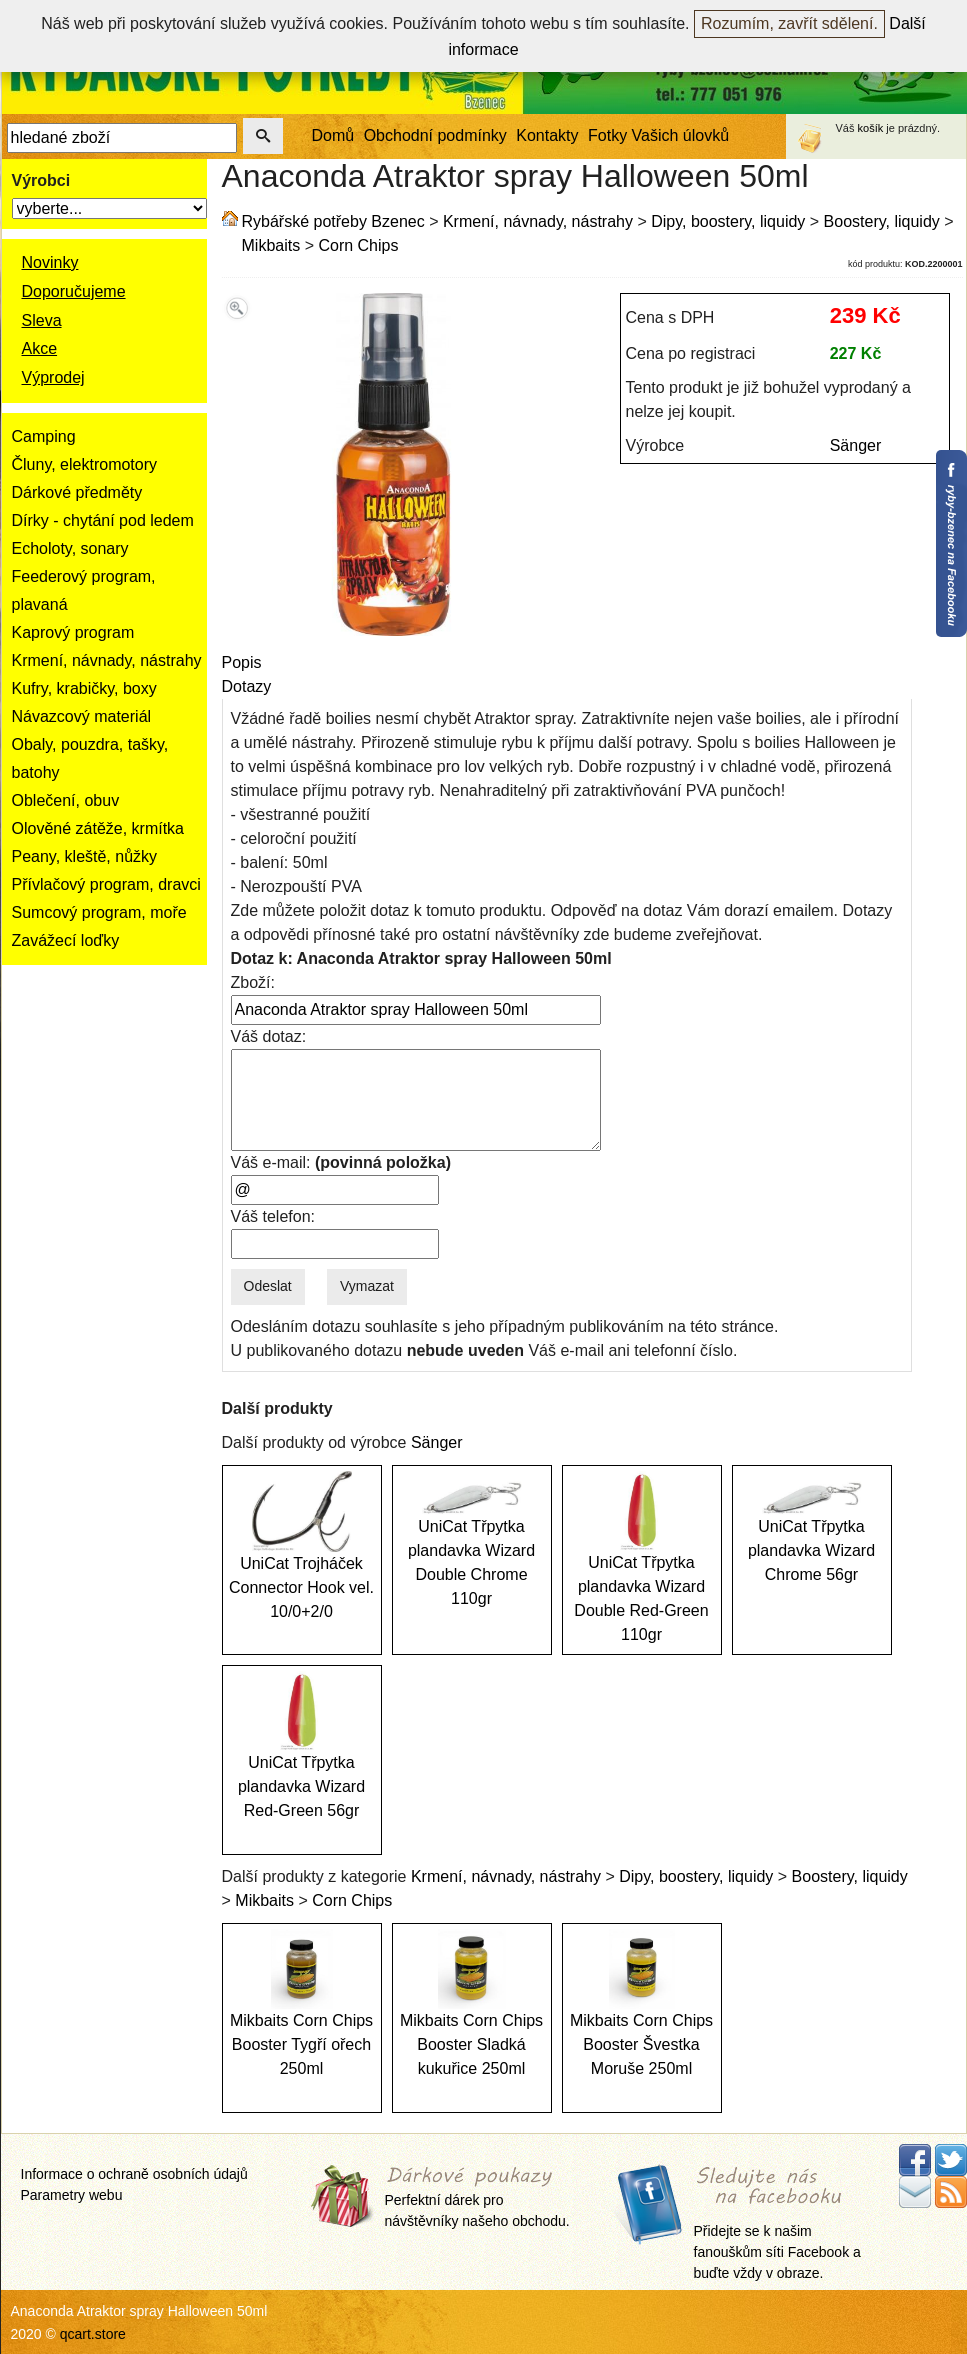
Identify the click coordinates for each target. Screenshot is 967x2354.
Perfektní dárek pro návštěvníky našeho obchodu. (477, 2197)
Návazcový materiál (82, 716)
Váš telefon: (273, 1216)
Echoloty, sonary (70, 548)
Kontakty (547, 135)
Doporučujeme (74, 291)
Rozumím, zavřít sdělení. (789, 23)
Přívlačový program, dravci (106, 884)
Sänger (856, 445)
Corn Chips (358, 245)
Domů (333, 135)
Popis (242, 662)
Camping (44, 436)
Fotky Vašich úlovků (658, 135)
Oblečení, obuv (66, 800)
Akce (40, 348)
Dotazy (247, 686)
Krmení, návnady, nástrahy (107, 660)
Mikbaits (271, 245)
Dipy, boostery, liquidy (728, 221)
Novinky (50, 262)
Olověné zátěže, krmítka (98, 828)
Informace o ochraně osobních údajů (134, 2174)
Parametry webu (72, 2195)
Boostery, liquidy (882, 221)
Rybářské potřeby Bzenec (333, 221)
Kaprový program (73, 632)
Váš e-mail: (341, 1162)
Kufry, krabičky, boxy (84, 688)
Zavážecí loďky (66, 940)
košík (871, 128)
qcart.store (93, 2334)
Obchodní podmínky (435, 135)
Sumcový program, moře (99, 912)
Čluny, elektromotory (85, 464)
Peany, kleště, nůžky (85, 856)
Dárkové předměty (77, 492)
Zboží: (253, 982)
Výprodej (53, 377)
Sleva (42, 320)
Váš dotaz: (269, 1036)
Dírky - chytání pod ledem (103, 520)
